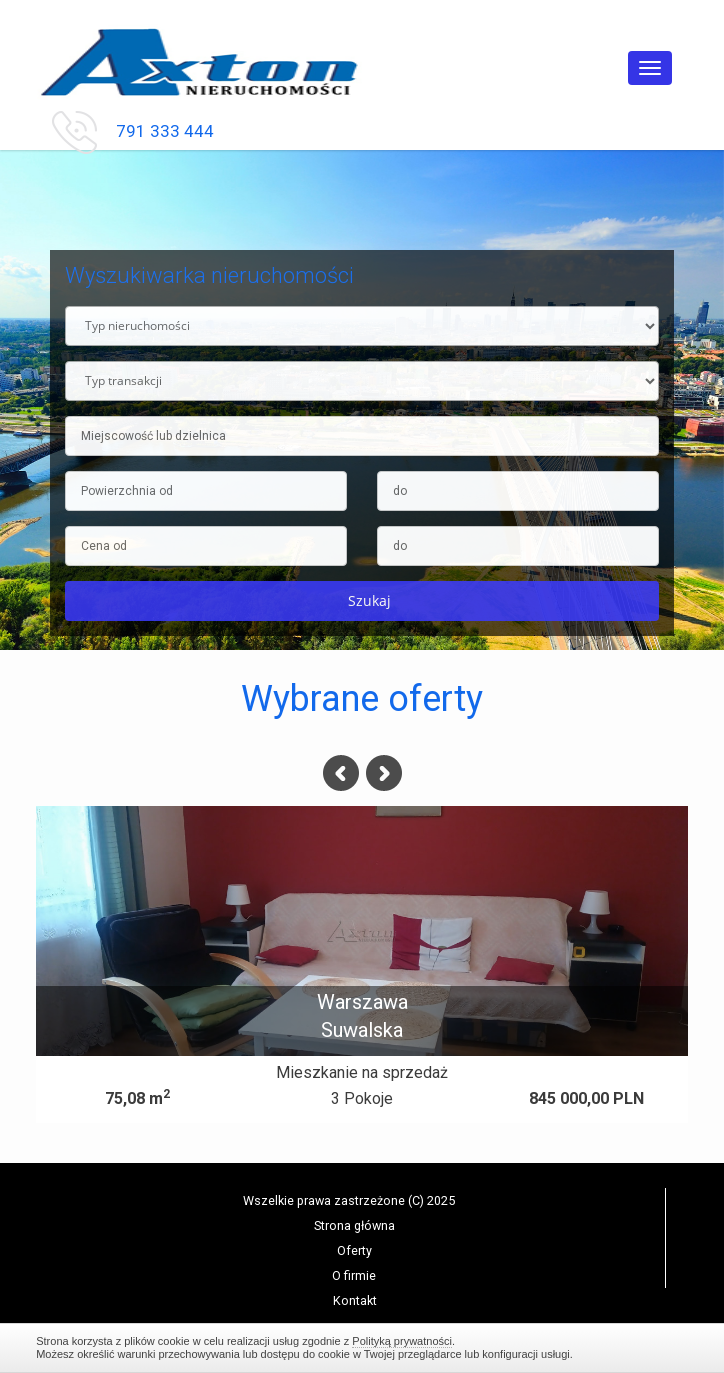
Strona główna (354, 1225)
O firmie (354, 1275)
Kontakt (355, 1300)
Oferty (354, 1250)
